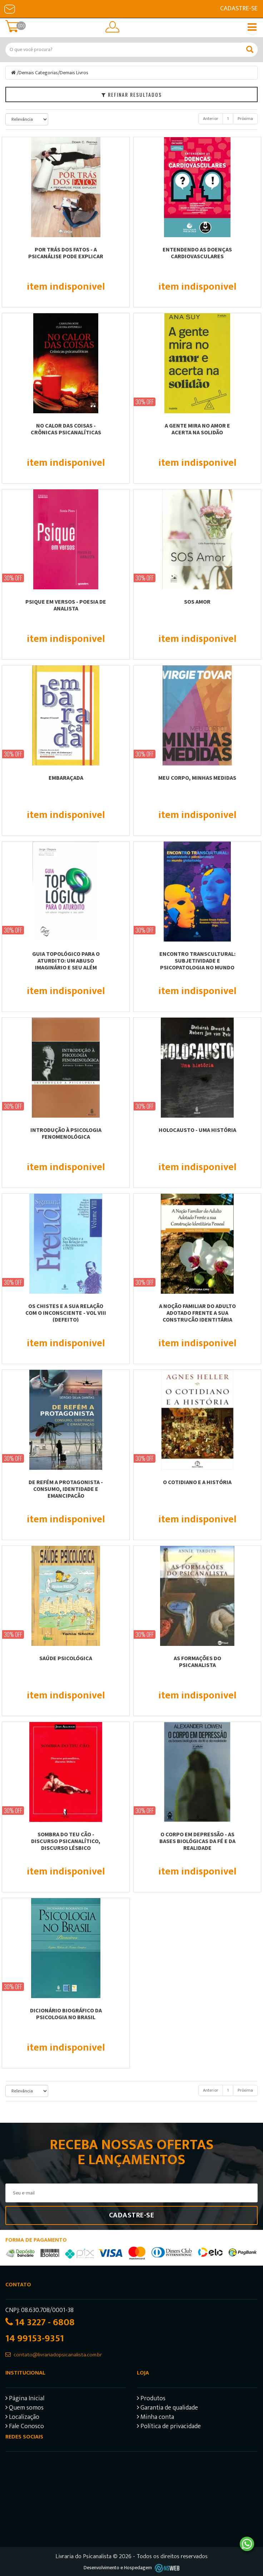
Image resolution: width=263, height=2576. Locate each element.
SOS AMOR (197, 601)
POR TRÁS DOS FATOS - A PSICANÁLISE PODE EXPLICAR (65, 253)
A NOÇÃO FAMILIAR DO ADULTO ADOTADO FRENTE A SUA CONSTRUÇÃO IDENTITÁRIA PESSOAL (197, 1316)
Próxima (245, 118)
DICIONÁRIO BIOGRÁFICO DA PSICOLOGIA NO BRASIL (66, 2014)
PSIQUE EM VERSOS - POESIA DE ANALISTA (65, 605)
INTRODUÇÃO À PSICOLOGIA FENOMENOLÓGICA (65, 1133)
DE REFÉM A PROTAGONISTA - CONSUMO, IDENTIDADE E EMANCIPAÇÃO (66, 1488)
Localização (22, 2417)
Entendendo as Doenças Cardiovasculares (197, 253)
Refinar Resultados (131, 94)
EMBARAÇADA (66, 777)
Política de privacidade (169, 2427)
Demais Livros (74, 73)
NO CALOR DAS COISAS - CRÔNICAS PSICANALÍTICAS (66, 429)
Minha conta (155, 2417)
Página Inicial (24, 2399)
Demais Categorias (38, 73)
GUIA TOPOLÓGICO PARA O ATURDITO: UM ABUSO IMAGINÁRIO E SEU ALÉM (66, 960)
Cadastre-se (239, 8)
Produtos (151, 2399)
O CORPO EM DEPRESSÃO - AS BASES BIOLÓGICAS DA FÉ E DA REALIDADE (197, 1841)
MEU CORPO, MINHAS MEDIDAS (197, 777)
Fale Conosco (24, 2427)
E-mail (9, 9)
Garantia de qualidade (167, 2408)
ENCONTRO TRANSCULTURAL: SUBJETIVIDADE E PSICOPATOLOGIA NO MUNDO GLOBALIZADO (197, 964)
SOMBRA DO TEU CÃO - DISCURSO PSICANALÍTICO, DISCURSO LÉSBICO (65, 1841)
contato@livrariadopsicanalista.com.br (58, 2354)
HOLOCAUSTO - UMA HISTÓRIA (197, 1129)
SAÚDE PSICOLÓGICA (65, 1658)
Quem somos (24, 2408)
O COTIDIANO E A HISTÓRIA (197, 1482)
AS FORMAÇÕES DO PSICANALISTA (197, 1661)
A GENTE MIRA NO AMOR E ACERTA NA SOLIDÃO (197, 429)
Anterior (210, 118)
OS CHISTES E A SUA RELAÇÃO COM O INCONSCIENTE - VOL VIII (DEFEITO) (65, 1312)
